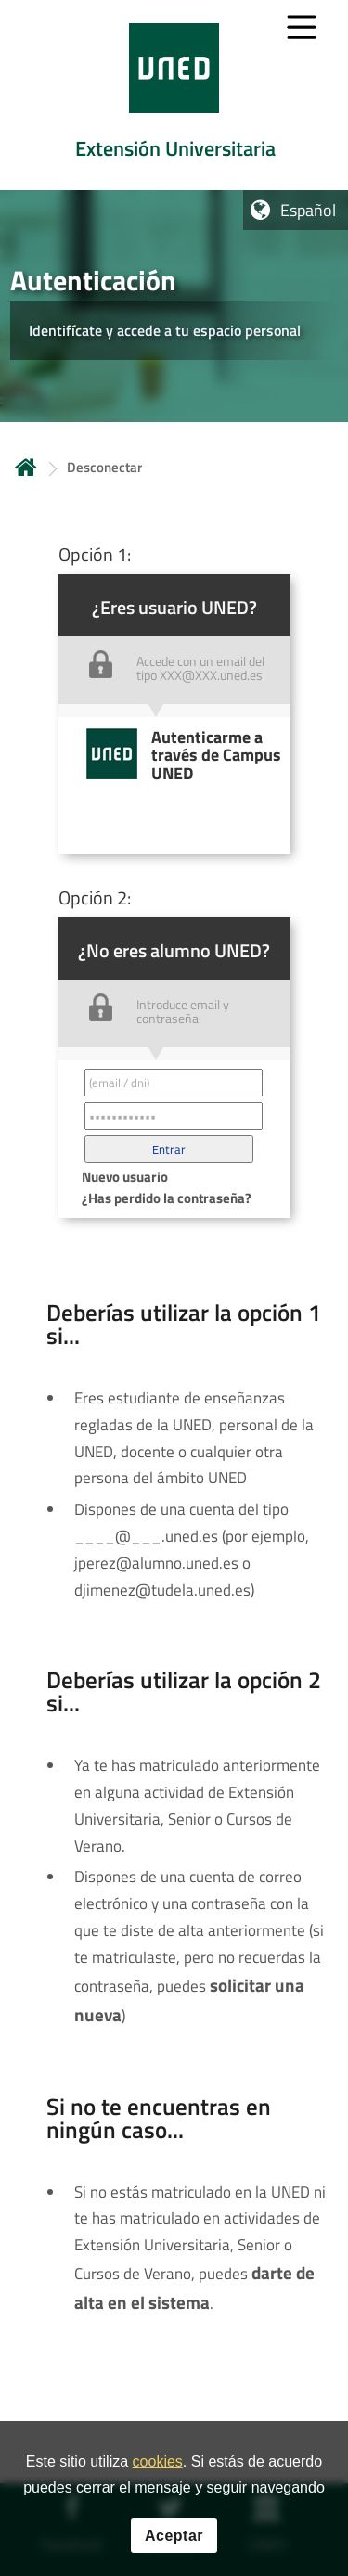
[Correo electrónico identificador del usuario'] (173, 1082)
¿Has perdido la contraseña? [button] (166, 1198)
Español (308, 210)
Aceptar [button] (174, 2537)
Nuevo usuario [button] (125, 1176)
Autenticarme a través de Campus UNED (216, 755)
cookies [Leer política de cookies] (158, 2464)
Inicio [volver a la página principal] (26, 467)
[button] (168, 1149)
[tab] (174, 95)
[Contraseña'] (173, 1116)
